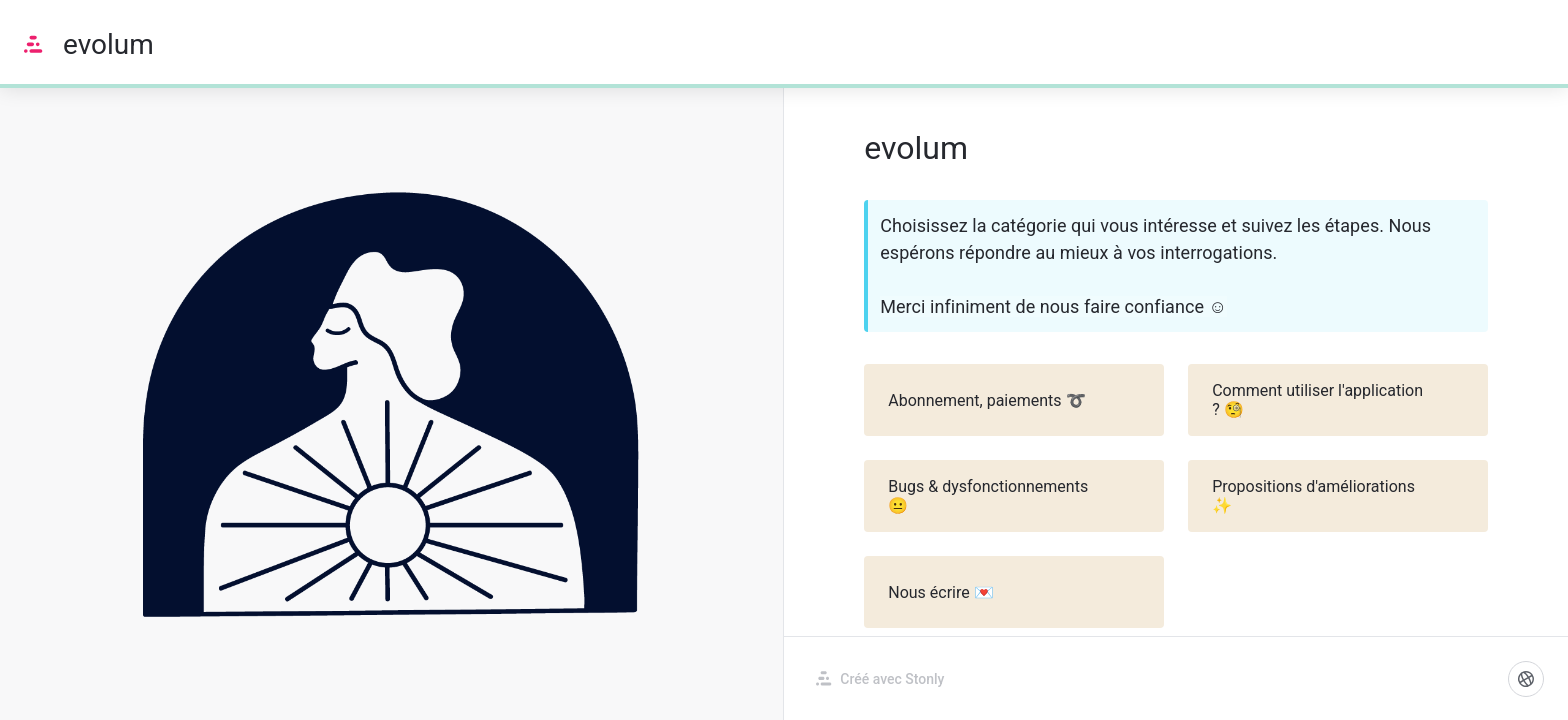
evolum (108, 44)
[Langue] (1526, 679)
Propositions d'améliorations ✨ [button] (1339, 496)
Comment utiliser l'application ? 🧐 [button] (1339, 400)
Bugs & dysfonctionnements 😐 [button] (1015, 496)
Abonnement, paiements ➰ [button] (1015, 400)
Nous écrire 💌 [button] (1015, 592)
